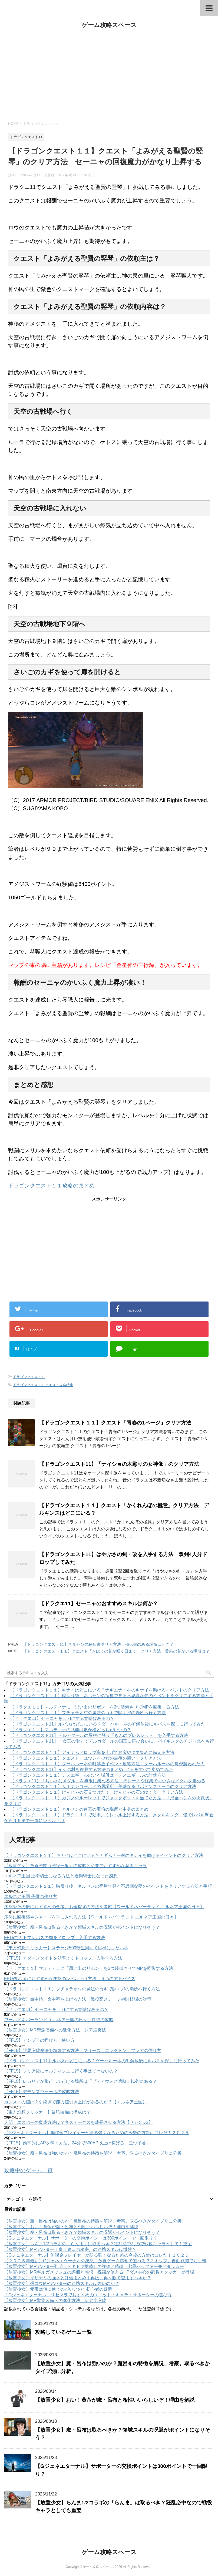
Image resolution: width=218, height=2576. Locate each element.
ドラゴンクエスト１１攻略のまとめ (51, 1186)
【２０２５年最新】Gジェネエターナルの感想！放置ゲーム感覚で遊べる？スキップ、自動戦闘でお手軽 (105, 2260)
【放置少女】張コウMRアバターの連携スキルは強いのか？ (61, 2283)
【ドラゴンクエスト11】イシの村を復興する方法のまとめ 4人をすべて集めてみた (91, 1769)
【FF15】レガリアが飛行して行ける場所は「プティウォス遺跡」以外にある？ (80, 2081)
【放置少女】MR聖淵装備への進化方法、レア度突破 (55, 2030)
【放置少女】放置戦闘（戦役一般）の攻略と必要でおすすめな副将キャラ (75, 1865)
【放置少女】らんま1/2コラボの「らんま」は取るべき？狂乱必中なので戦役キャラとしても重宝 (98, 2243)
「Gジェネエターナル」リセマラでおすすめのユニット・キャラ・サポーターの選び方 (88, 2295)
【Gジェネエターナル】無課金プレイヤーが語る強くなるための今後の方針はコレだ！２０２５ (96, 2132)
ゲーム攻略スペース (109, 25)
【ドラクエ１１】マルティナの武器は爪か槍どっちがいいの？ (70, 1729)
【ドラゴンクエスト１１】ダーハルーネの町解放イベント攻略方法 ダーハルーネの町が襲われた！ (107, 1763)
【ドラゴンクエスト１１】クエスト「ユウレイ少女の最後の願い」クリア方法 (85, 1758)
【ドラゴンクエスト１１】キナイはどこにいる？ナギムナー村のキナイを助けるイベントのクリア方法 (109, 1690)
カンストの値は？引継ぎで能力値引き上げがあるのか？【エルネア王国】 (75, 2102)
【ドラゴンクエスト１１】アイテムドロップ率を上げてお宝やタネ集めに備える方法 (92, 1752)
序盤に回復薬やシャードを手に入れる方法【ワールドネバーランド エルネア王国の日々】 (91, 1917)
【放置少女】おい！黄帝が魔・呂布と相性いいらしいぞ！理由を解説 (71, 2226)
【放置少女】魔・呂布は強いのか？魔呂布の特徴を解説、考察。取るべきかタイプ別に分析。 (95, 2153)
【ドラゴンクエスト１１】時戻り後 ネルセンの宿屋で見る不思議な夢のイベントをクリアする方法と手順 (108, 1886)
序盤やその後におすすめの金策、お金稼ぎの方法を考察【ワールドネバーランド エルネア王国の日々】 (104, 1906)
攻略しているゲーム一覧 (63, 2332)
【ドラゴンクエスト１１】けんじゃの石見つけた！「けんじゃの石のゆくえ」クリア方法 (98, 1792)
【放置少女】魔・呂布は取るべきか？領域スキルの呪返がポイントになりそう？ (82, 1927)
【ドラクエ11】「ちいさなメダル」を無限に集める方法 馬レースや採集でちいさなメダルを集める (107, 1780)
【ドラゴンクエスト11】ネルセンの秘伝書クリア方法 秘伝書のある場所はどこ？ (98, 1644)
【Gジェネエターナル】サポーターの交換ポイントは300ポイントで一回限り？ (80, 2238)
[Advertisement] (109, 75)
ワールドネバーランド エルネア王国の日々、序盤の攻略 (58, 2019)
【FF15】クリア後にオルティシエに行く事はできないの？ (61, 2071)
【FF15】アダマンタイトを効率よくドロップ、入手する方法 (63, 1958)
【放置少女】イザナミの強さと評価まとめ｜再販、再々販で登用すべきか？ (77, 2277)
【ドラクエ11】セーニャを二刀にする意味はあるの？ (62, 1718)
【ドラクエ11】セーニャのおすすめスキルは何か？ (98, 1603)
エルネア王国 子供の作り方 (30, 1896)
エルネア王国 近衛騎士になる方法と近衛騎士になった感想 (61, 1876)
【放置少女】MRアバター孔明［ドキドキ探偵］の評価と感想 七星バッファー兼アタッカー (94, 2266)
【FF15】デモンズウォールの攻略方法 (41, 2091)
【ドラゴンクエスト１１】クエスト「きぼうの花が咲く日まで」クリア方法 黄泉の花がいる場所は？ (116, 1651)
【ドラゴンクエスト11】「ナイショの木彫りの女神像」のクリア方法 (119, 1464)
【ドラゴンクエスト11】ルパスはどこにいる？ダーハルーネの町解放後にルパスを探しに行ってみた (107, 1724)
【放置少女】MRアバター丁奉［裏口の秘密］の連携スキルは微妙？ (70, 2249)
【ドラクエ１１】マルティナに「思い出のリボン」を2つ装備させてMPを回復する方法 (94, 1707)
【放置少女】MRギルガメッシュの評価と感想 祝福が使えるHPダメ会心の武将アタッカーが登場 (99, 2272)
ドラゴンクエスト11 (29, 1377)
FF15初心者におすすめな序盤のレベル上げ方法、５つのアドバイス (69, 1978)
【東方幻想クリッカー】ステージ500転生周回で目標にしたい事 (66, 1948)
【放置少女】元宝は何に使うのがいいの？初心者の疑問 (58, 2289)
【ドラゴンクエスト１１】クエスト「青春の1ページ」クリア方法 (115, 1423)
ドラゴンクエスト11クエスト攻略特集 (43, 1385)
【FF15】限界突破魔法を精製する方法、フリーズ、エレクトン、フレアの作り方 (82, 2050)
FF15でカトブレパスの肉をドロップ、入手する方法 (54, 1937)
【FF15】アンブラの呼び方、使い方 (39, 2040)
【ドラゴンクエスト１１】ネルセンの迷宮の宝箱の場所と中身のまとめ (79, 1809)
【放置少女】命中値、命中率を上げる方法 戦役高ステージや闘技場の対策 (77, 1999)
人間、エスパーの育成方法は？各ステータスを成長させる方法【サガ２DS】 (78, 2122)
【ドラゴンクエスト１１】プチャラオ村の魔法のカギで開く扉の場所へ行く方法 (88, 1712)
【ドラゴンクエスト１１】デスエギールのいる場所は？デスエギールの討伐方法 (88, 1775)
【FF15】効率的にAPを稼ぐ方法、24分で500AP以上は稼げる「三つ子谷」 (77, 2143)
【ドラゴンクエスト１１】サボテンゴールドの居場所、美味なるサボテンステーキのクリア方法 (103, 1786)
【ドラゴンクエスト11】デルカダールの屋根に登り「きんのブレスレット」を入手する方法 (99, 1735)
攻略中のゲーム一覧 (28, 2170)
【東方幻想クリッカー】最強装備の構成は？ (47, 2112)
